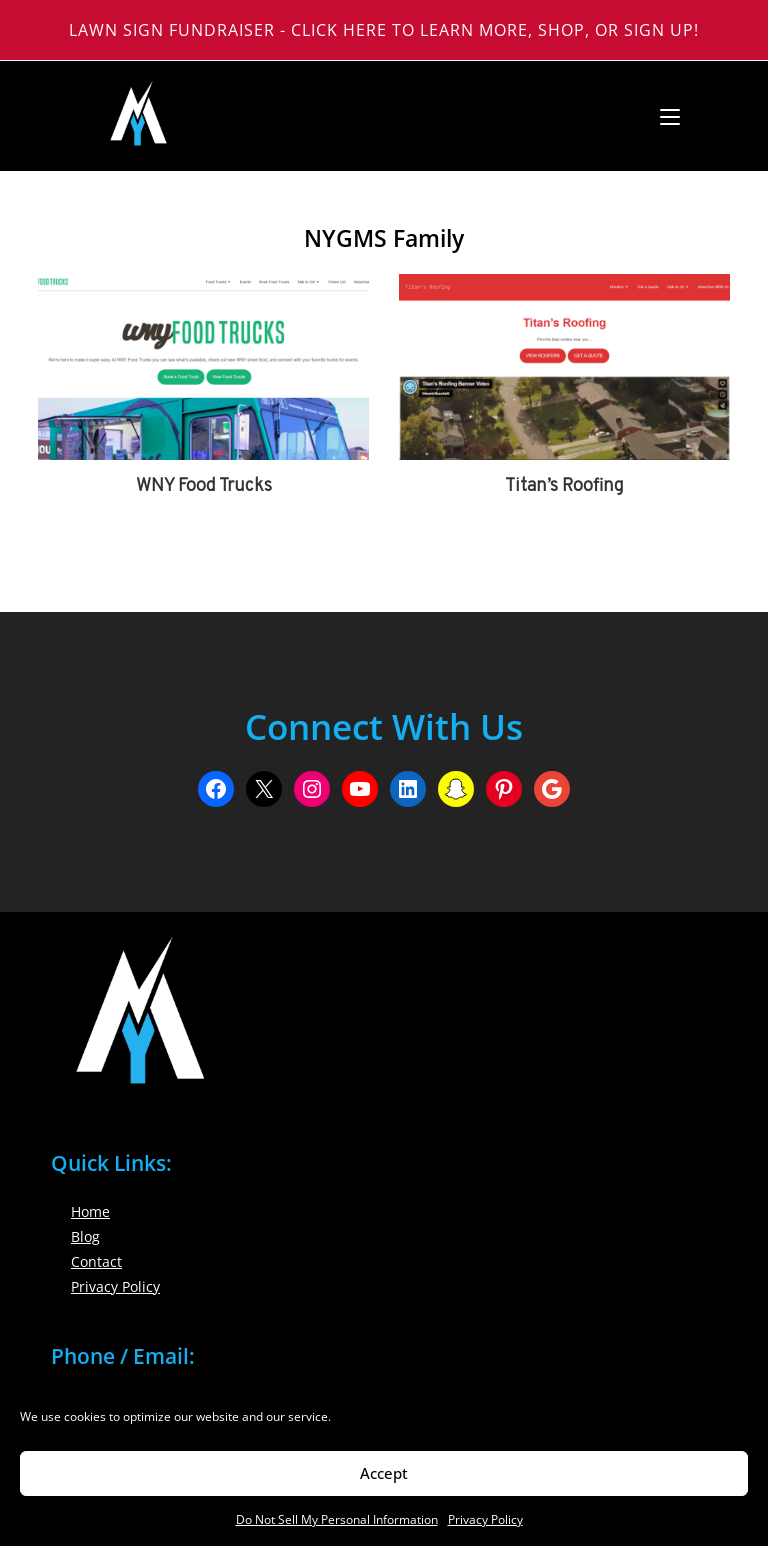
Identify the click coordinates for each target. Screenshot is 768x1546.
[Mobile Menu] (662, 116)
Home (90, 1211)
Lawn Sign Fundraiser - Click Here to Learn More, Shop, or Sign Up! (384, 30)
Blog (85, 1236)
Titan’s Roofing (564, 487)
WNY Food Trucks (204, 487)
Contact (96, 1261)
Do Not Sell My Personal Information (337, 1519)
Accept (384, 1473)
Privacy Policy (485, 1519)
